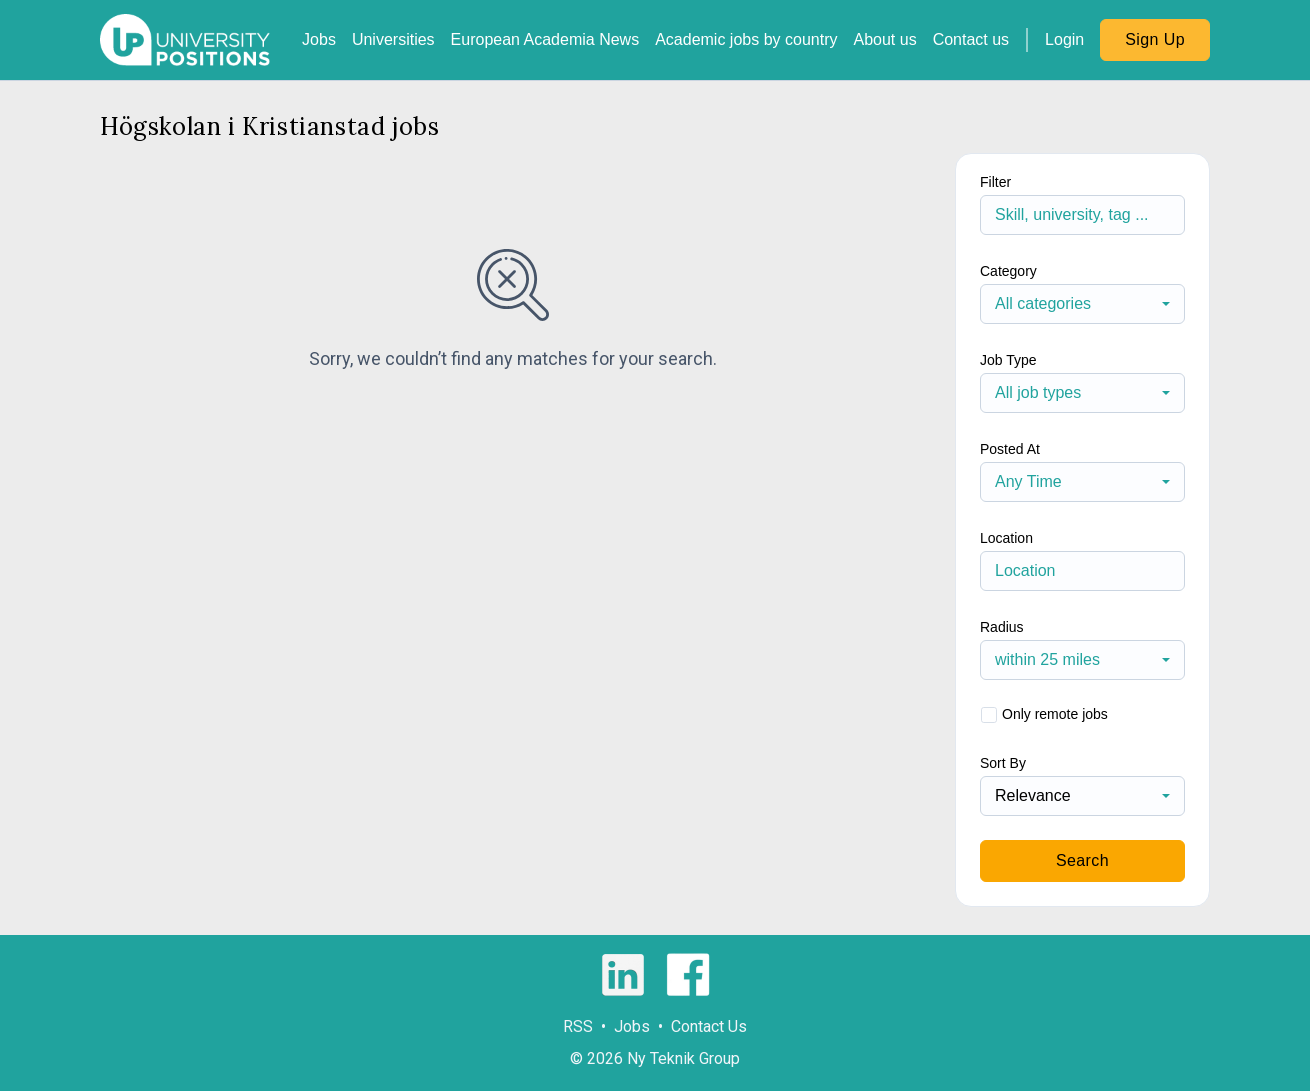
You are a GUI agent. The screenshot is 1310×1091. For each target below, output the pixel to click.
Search (1082, 860)
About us (884, 39)
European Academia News (545, 39)
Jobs (319, 39)
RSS (578, 1026)
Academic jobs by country (746, 39)
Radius (1002, 627)
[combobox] (1082, 304)
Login (1064, 39)
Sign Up (1155, 39)
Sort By (1003, 763)
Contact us (971, 39)
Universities (393, 39)
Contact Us (709, 1026)
